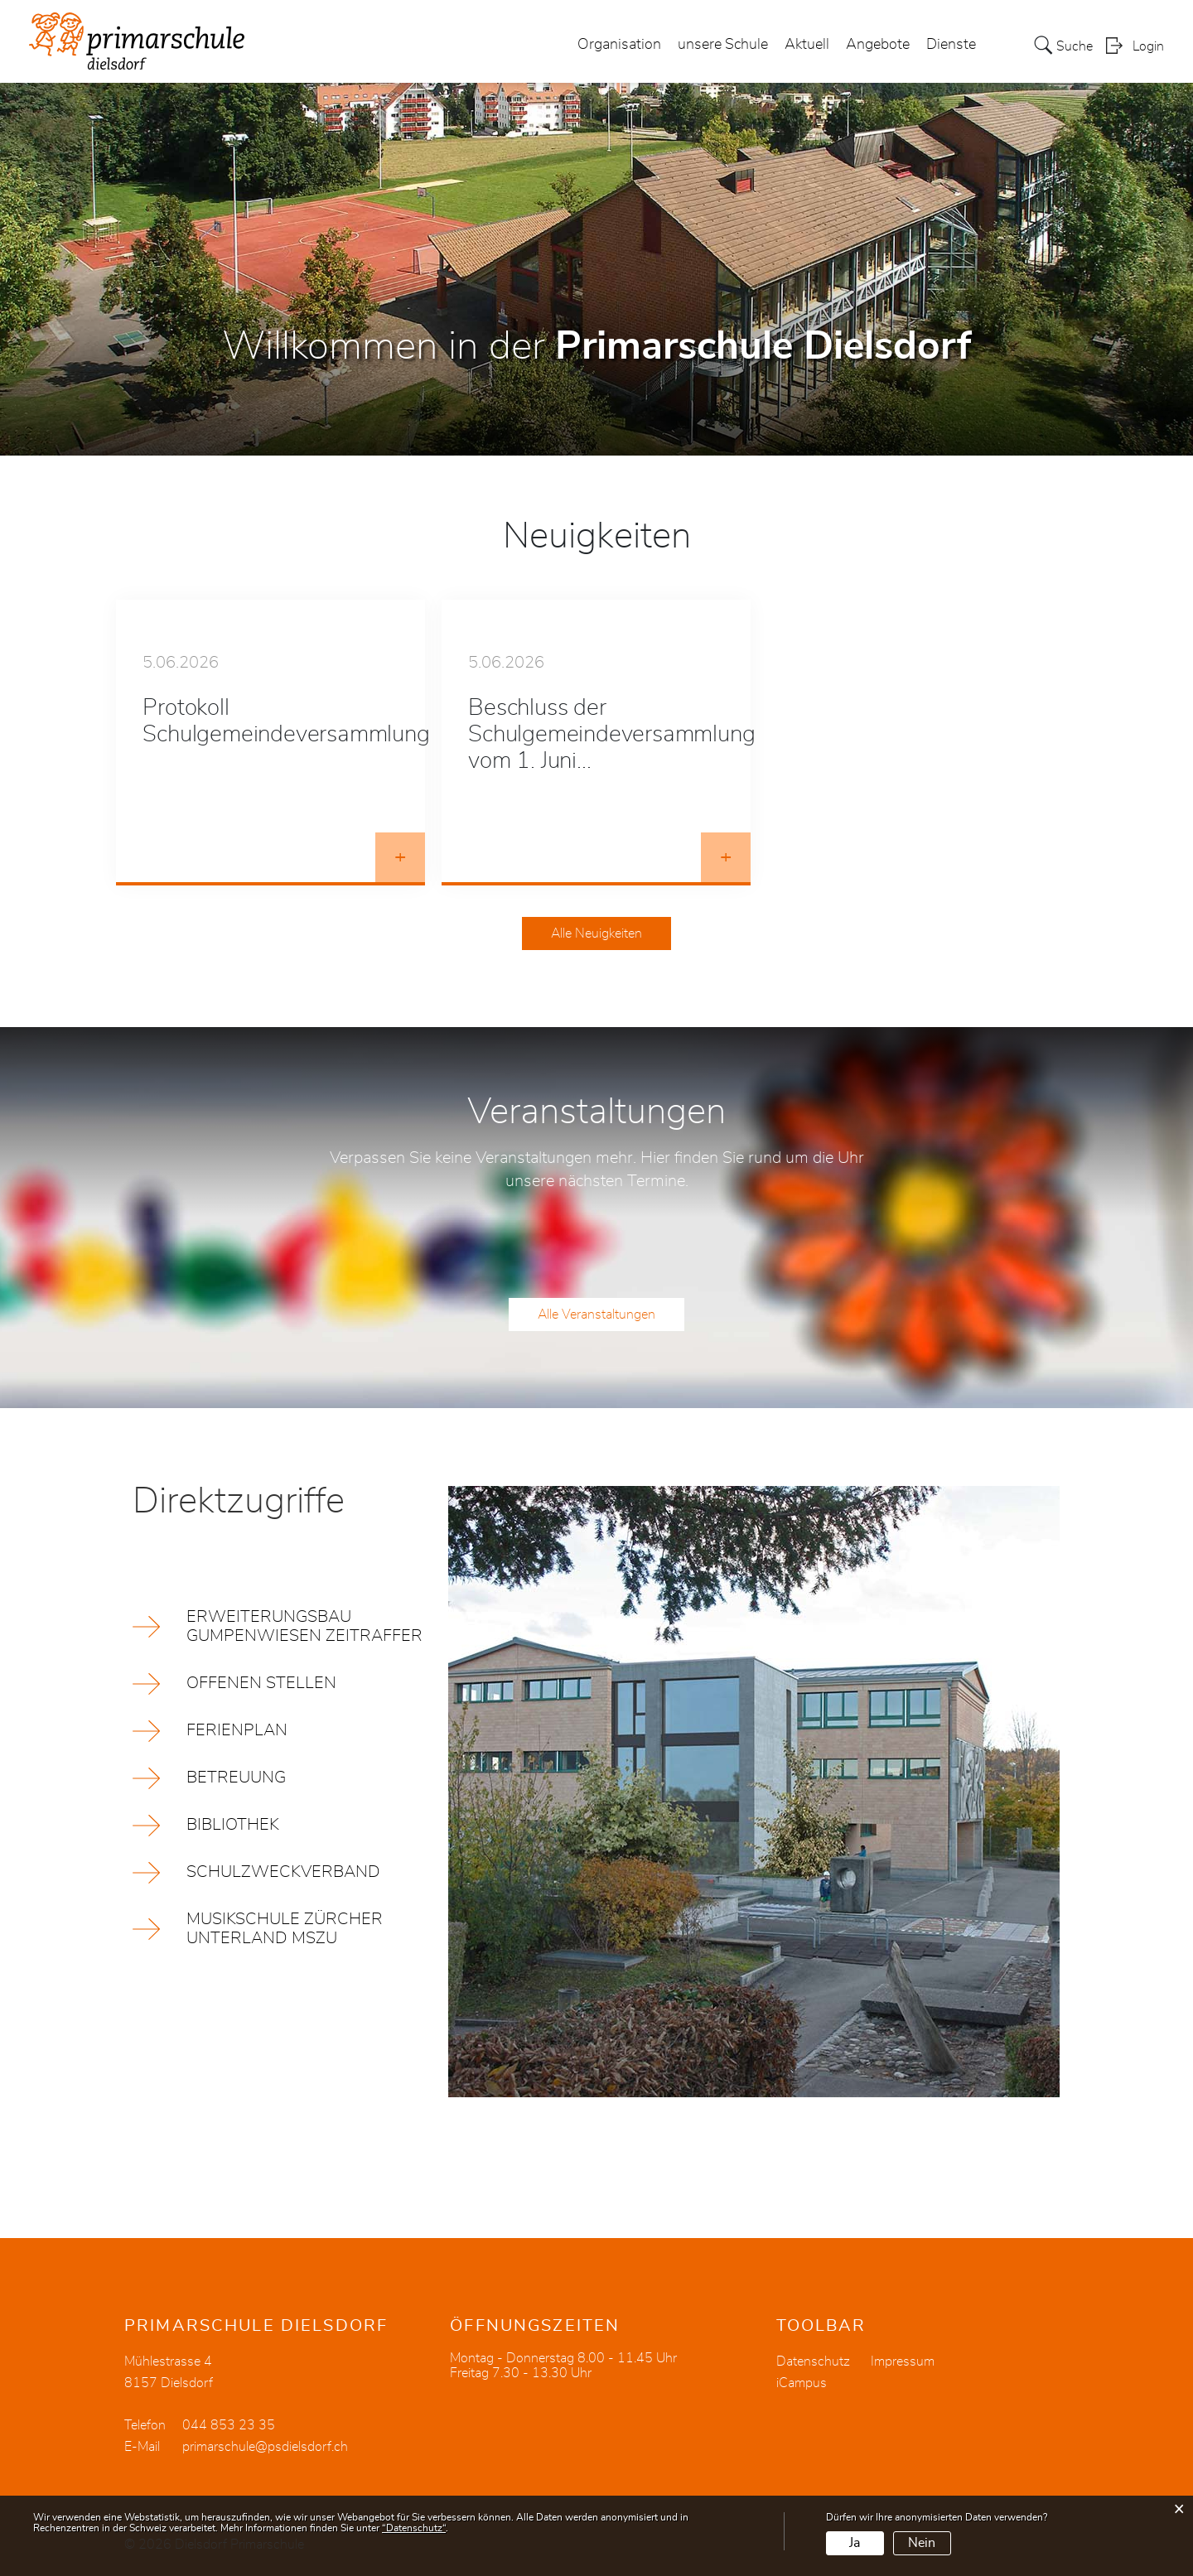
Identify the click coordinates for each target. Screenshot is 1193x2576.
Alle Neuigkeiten (596, 933)
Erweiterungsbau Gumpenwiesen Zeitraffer (304, 1626)
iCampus (801, 2383)
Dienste (951, 44)
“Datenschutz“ (414, 2528)
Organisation (619, 44)
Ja (854, 2542)
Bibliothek (232, 1824)
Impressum (903, 2361)
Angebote (878, 44)
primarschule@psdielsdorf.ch (265, 2446)
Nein (921, 2542)
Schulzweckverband (283, 1872)
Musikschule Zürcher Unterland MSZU (284, 1928)
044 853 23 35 (228, 2425)
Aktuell (807, 44)
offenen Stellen (261, 1683)
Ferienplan (236, 1730)
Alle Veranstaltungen (596, 1314)
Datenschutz (813, 2361)
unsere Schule (723, 44)
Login (1148, 46)
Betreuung (236, 1777)
